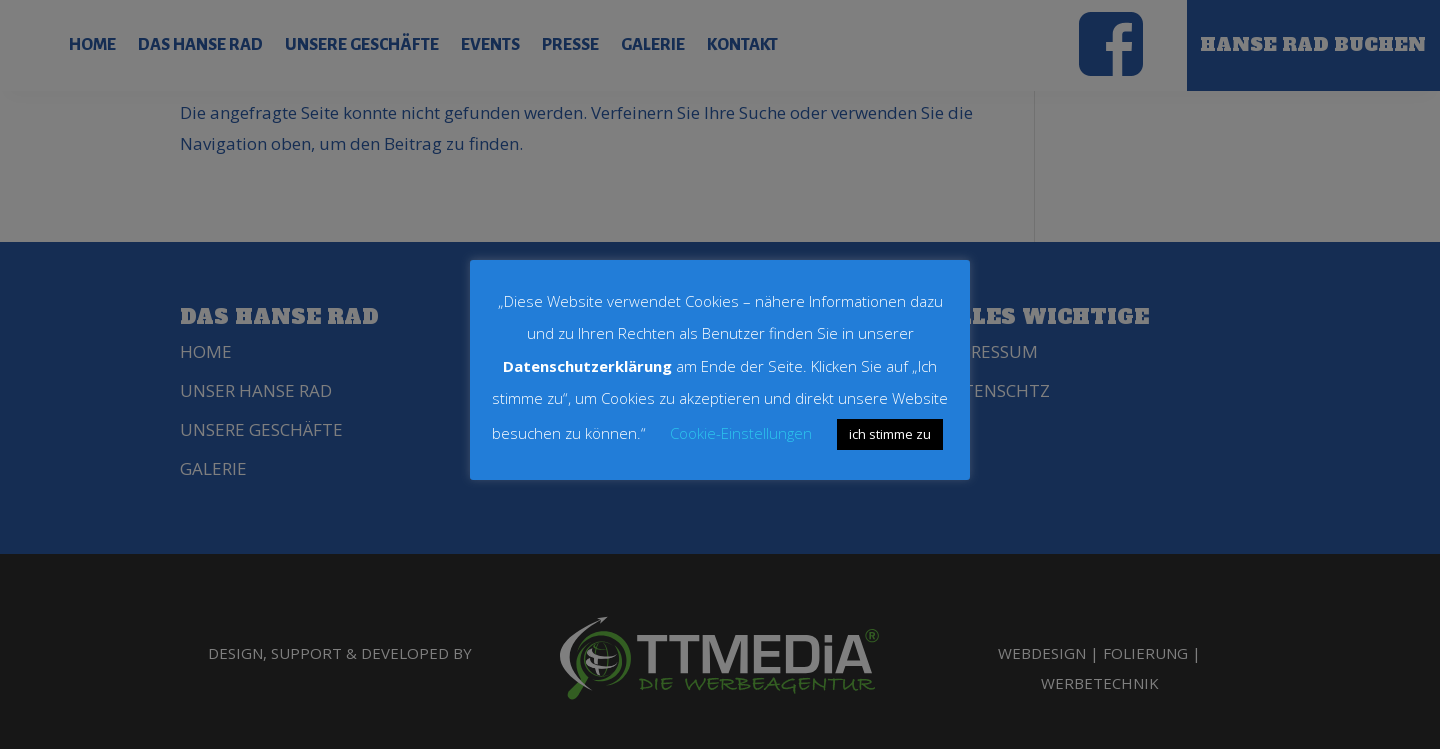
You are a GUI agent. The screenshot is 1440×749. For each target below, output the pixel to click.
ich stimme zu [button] (890, 434)
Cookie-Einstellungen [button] (741, 433)
